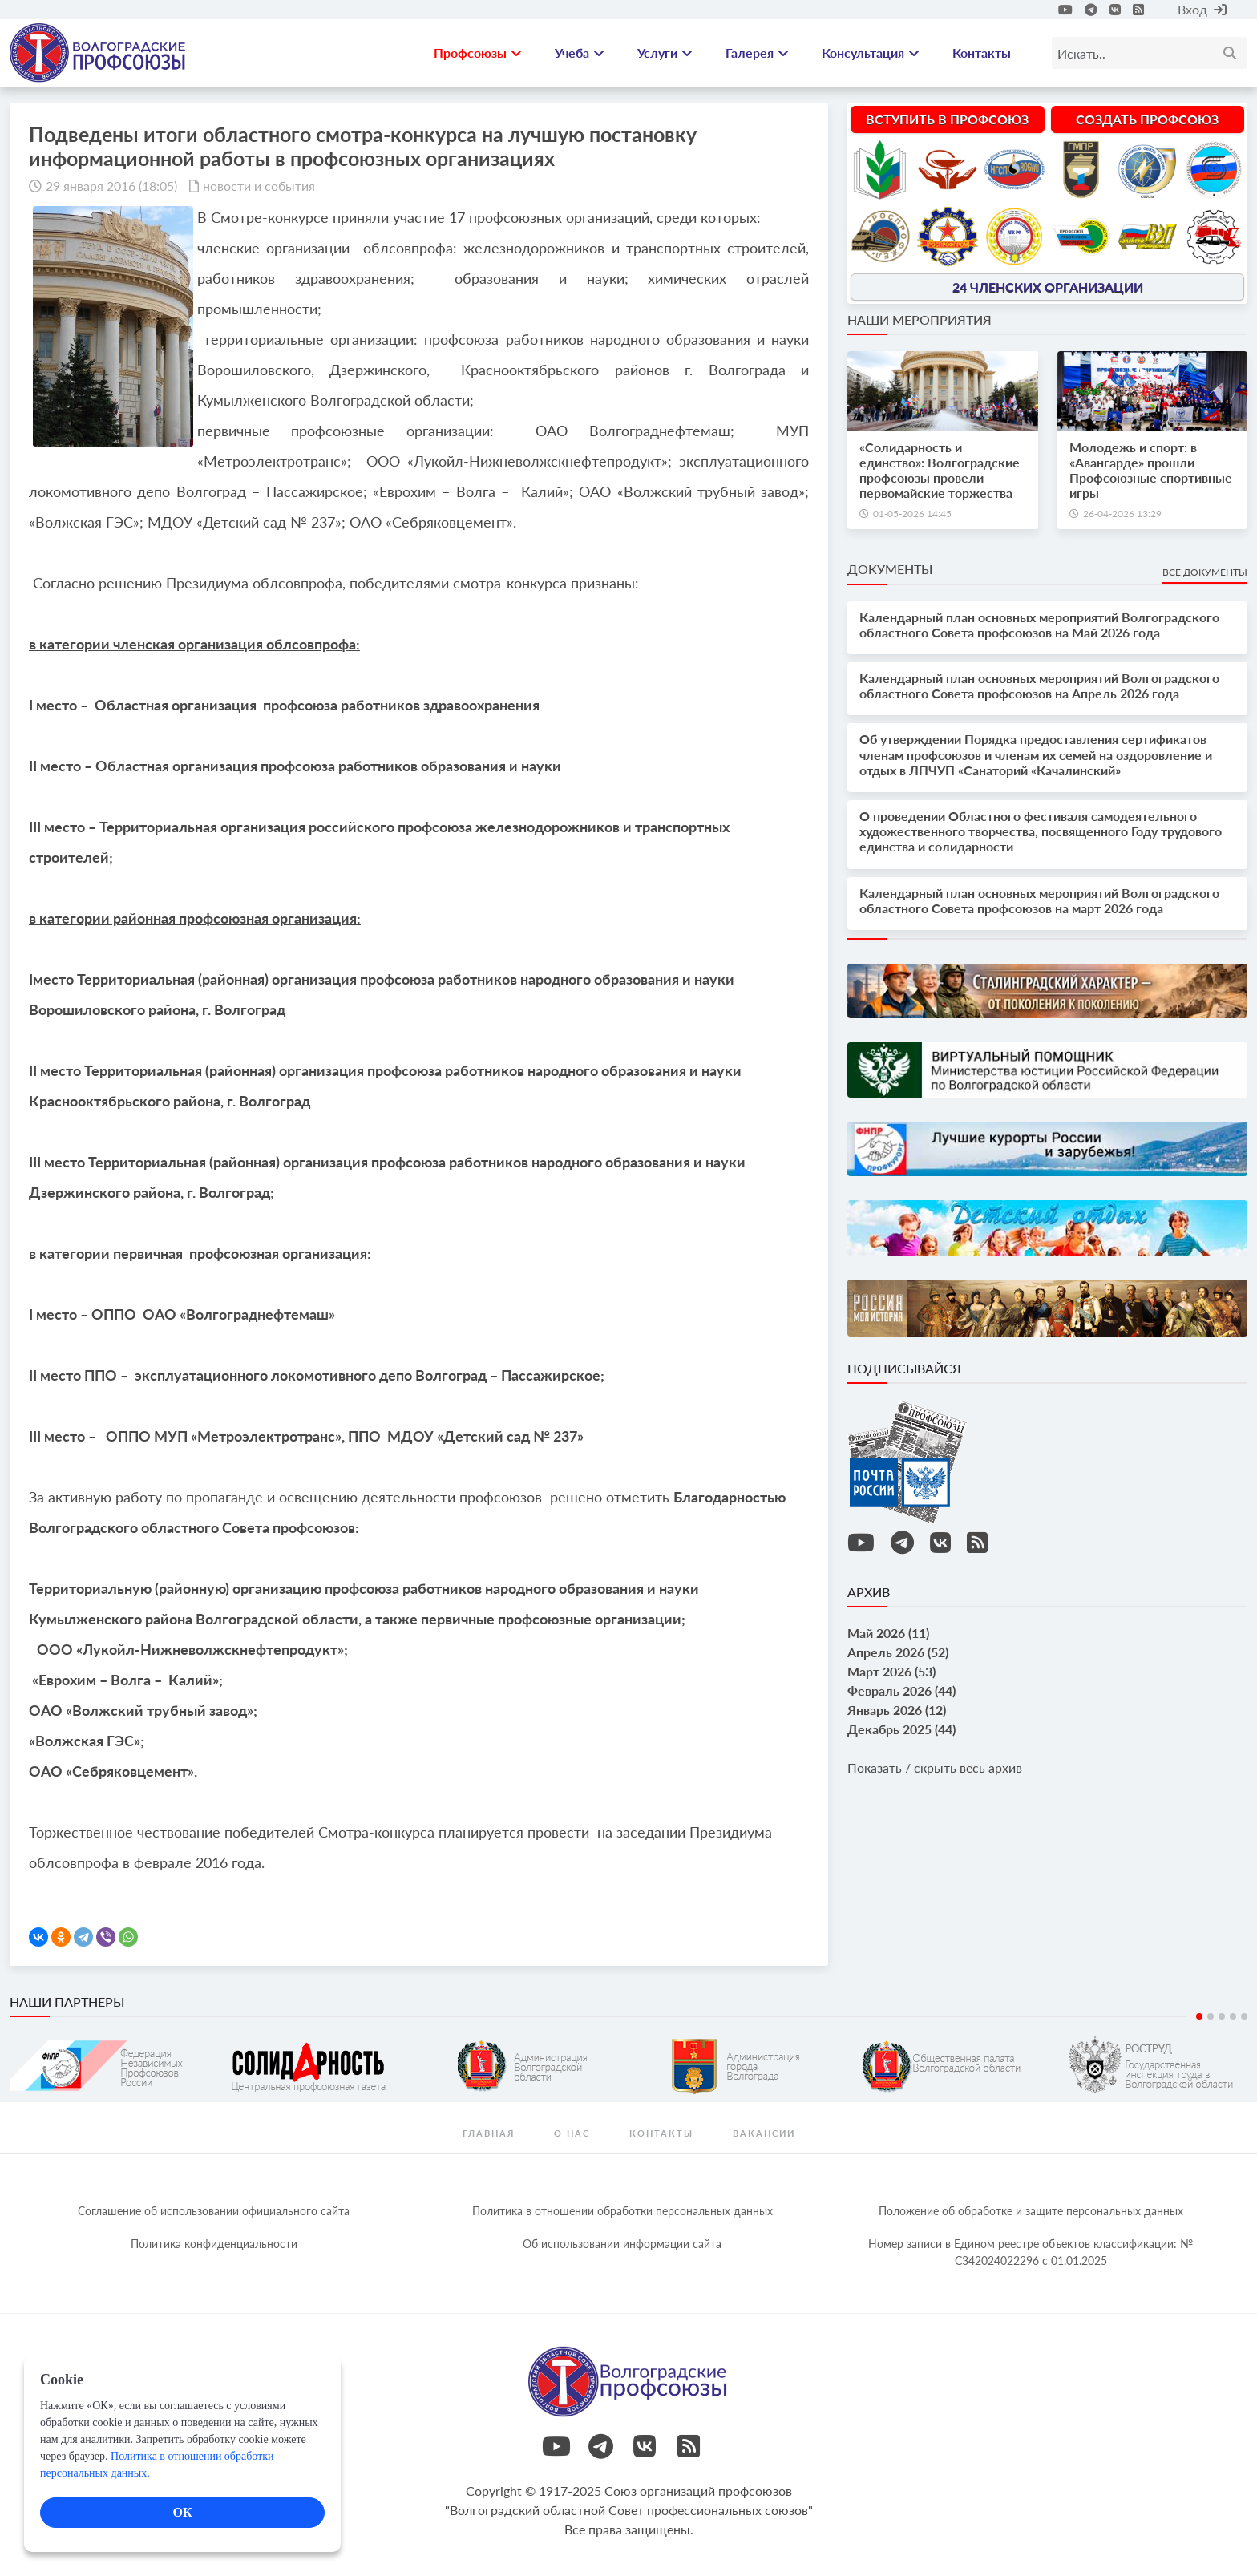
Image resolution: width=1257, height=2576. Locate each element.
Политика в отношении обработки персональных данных (622, 2211)
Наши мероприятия (919, 319)
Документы (889, 568)
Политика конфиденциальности (214, 2243)
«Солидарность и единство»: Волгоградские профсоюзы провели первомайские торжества (939, 470)
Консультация (871, 52)
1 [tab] (1199, 2016)
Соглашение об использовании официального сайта (214, 2211)
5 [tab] (1244, 2016)
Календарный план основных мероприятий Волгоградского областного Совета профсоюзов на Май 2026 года (1039, 624)
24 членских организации (1047, 286)
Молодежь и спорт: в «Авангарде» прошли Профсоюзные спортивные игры (1150, 470)
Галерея (757, 52)
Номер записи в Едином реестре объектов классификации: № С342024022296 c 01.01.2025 (1030, 2252)
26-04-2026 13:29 (1122, 514)
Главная (489, 2133)
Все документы (1204, 572)
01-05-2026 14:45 (912, 514)
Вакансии (764, 2133)
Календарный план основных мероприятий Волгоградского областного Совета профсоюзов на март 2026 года (1039, 900)
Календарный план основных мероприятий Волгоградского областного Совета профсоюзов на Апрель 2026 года (1039, 685)
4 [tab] (1233, 2016)
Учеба (579, 52)
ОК (182, 2512)
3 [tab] (1222, 2016)
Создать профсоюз (1147, 119)
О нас (572, 2133)
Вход (1202, 9)
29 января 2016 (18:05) (111, 185)
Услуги (665, 52)
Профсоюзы (478, 52)
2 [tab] (1210, 2016)
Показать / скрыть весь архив (934, 1767)
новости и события (259, 185)
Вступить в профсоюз (947, 119)
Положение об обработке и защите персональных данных (1031, 2211)
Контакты (981, 52)
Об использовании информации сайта (622, 2243)
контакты (661, 2133)
